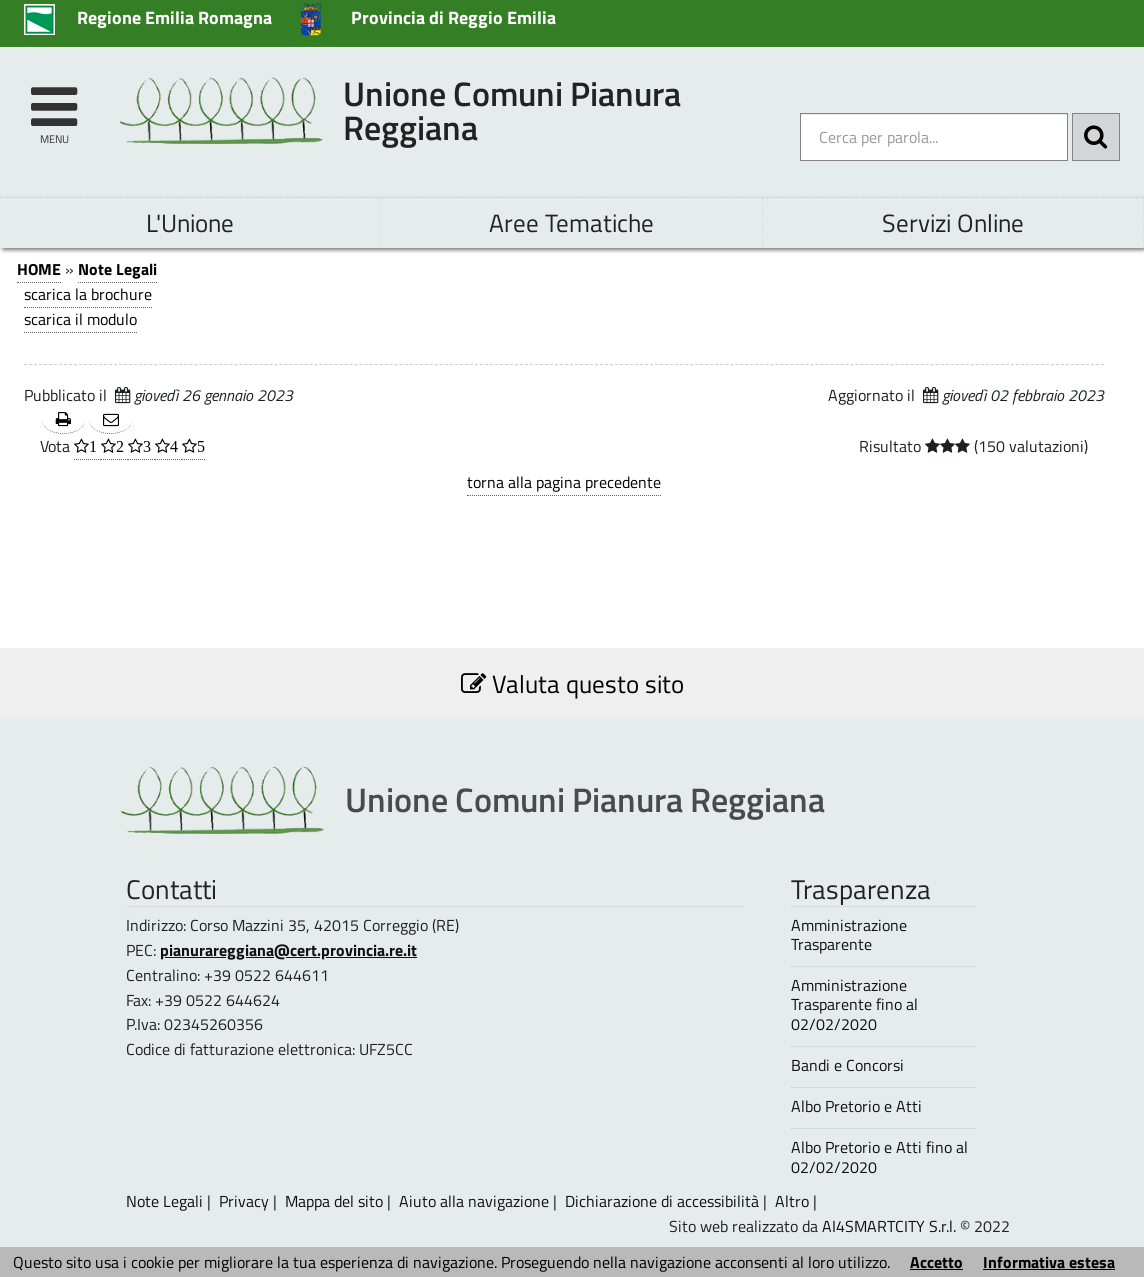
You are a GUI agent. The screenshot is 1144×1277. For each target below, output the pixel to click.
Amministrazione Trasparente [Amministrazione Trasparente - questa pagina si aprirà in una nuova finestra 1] (849, 935)
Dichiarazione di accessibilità (662, 1201)
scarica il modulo (80, 319)
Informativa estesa (1049, 1262)
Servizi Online (953, 222)
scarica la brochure (88, 294)
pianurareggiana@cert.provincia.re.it (288, 950)
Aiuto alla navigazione (474, 1201)
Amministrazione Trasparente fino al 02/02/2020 (854, 1005)
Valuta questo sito (572, 683)
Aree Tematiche (571, 222)
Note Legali (117, 269)
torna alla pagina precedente (564, 482)
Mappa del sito (334, 1201)
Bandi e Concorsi (847, 1065)
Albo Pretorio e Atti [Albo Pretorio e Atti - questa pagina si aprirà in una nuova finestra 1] (856, 1106)
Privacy (244, 1201)
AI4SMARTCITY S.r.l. (889, 1226)
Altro (792, 1201)
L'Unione (190, 222)
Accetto (936, 1262)
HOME (39, 269)
